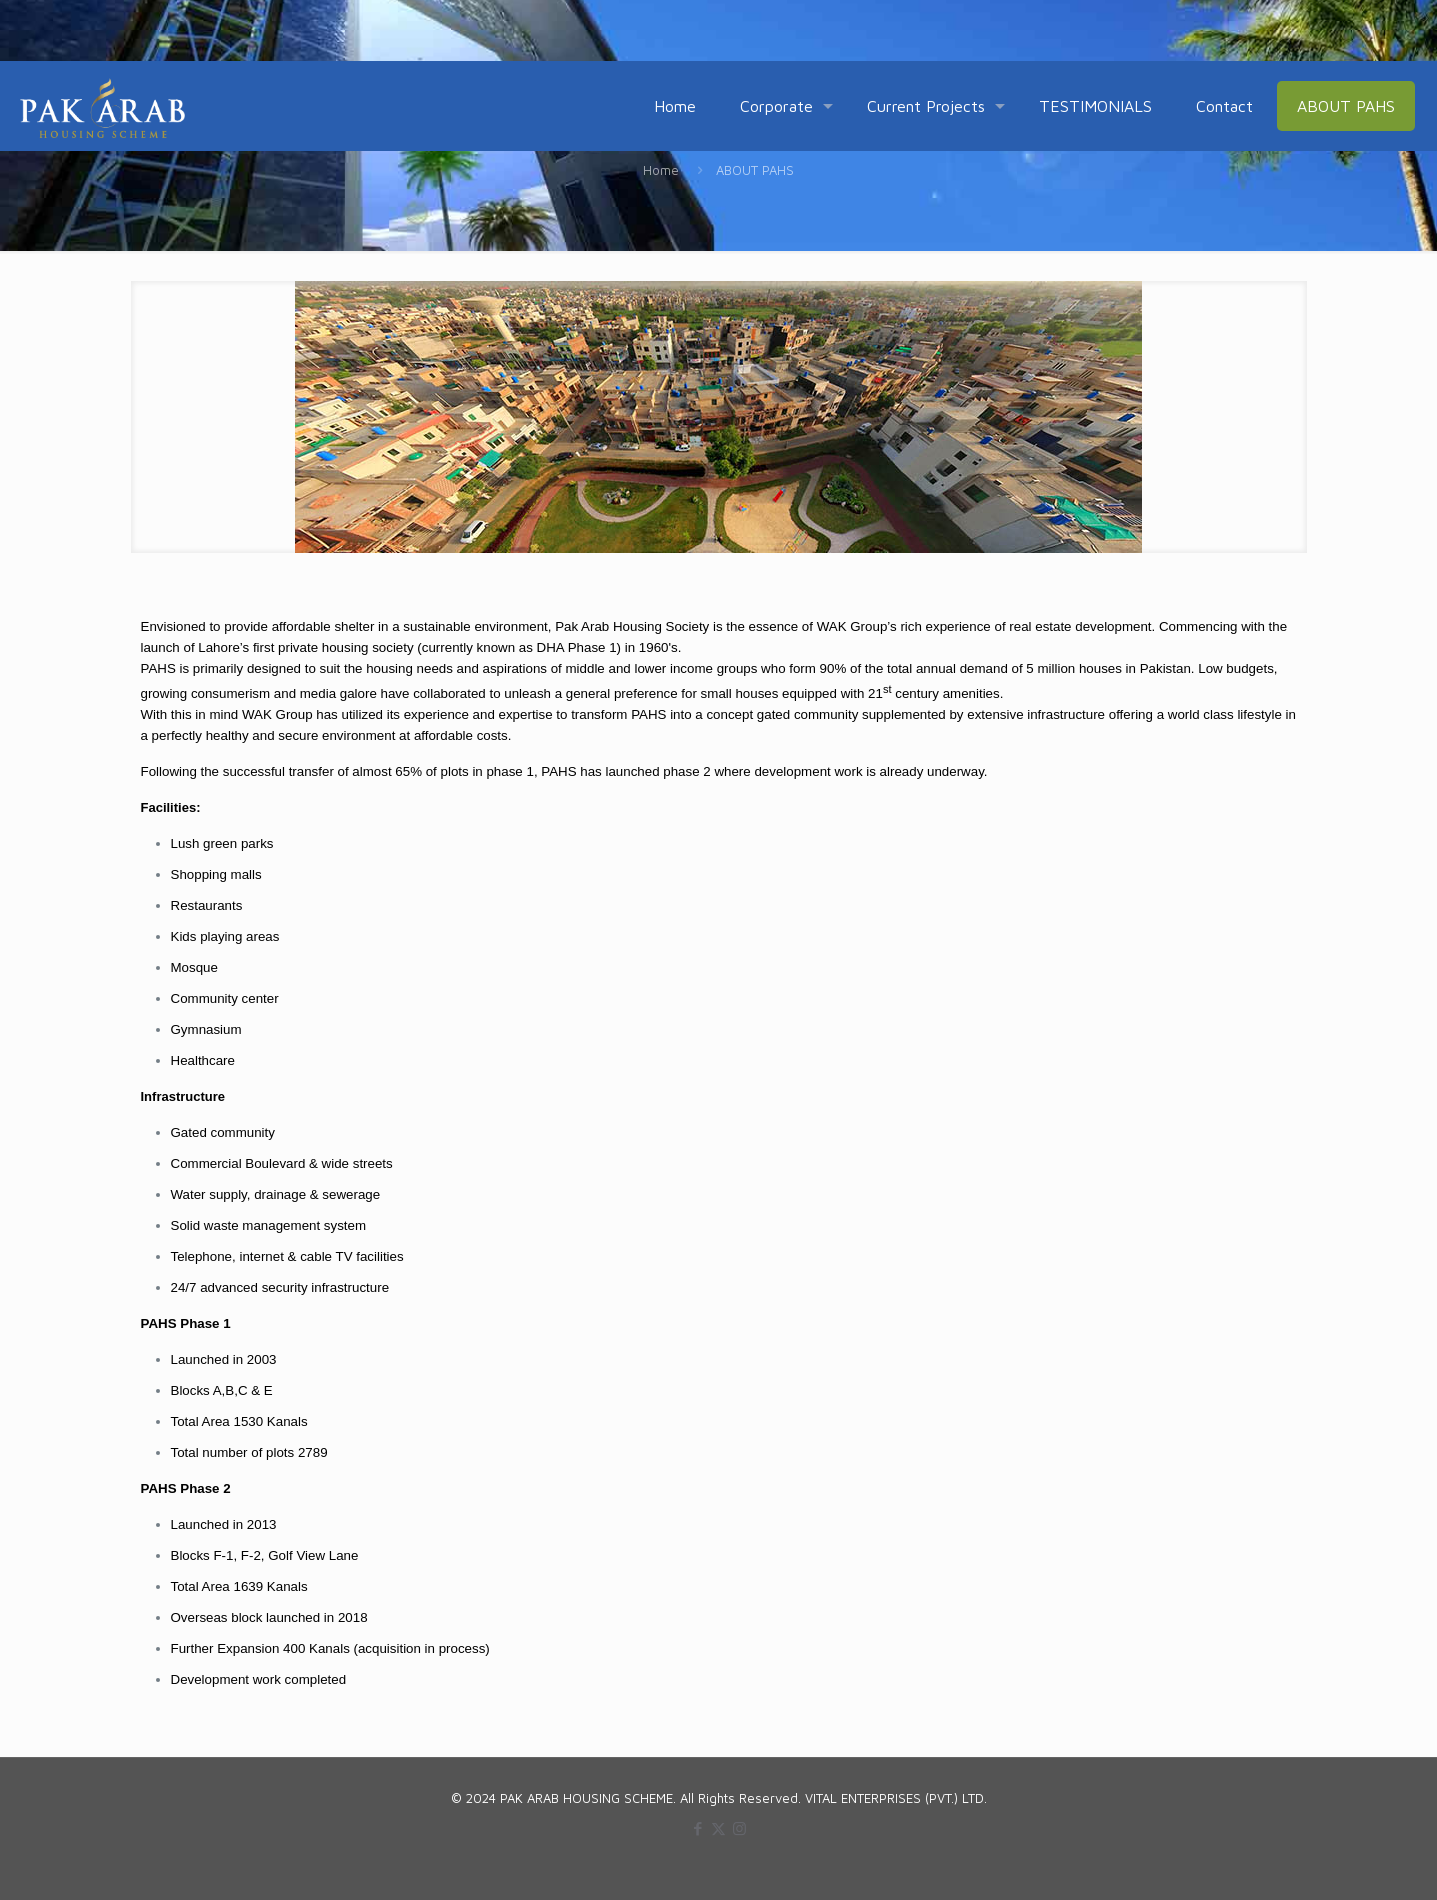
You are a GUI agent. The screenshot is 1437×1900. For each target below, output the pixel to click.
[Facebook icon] (697, 1828)
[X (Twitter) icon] (718, 1828)
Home (661, 170)
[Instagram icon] (739, 1828)
